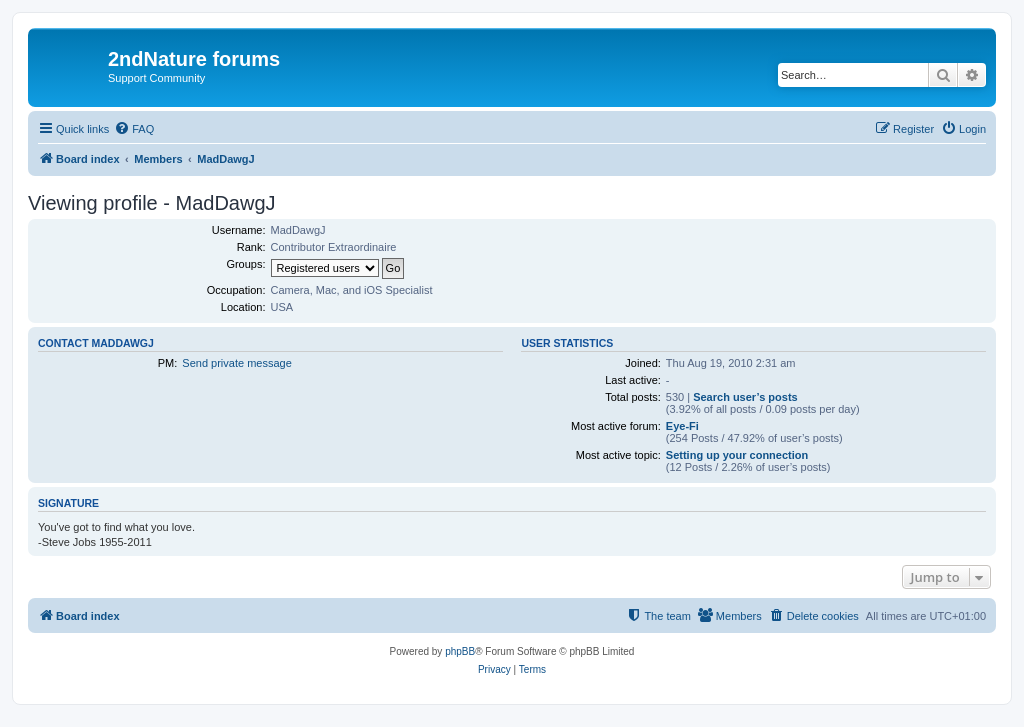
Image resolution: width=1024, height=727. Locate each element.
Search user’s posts (745, 397)
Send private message (236, 363)
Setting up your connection (737, 455)
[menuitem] (134, 129)
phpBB (460, 651)
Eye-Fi (682, 426)
